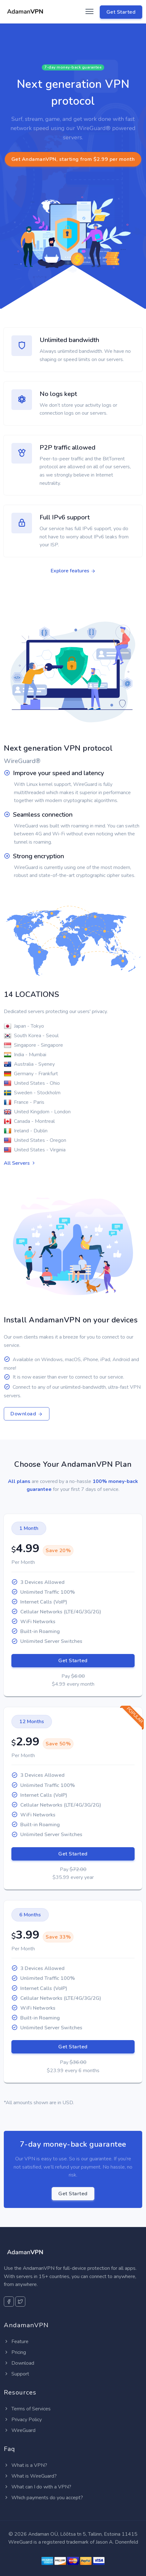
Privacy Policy (23, 2419)
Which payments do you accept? (43, 2497)
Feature (16, 2341)
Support (16, 2373)
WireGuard (19, 2430)
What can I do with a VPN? (37, 2486)
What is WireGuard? (30, 2476)
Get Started (73, 1660)
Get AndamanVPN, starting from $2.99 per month (73, 159)
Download (26, 1413)
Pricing (15, 2352)
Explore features (73, 570)
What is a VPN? (25, 2465)
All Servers (20, 1163)
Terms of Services (27, 2408)
